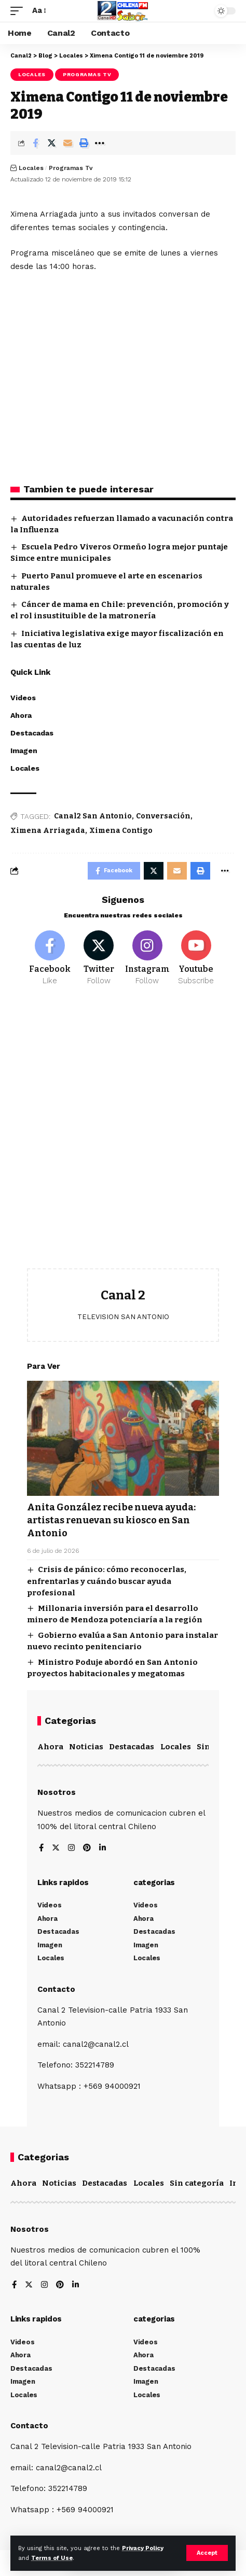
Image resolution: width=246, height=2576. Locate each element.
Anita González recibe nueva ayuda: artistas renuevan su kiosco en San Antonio (111, 1520)
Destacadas (131, 1746)
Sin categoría (197, 2183)
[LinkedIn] (102, 1848)
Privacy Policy (142, 2548)
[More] (99, 143)
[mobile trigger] (19, 11)
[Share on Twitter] (51, 143)
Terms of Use (52, 2558)
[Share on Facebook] (35, 143)
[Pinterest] (86, 1848)
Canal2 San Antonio (93, 816)
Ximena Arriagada (47, 830)
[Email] (67, 143)
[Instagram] (148, 958)
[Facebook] (50, 958)
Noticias (86, 1746)
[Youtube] (196, 958)
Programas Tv (87, 74)
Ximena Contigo (121, 830)
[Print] (83, 143)
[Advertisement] (123, 1135)
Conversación (163, 816)
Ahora (50, 1746)
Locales (32, 74)
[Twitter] (99, 958)
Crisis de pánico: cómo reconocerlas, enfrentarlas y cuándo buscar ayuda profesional (106, 1581)
